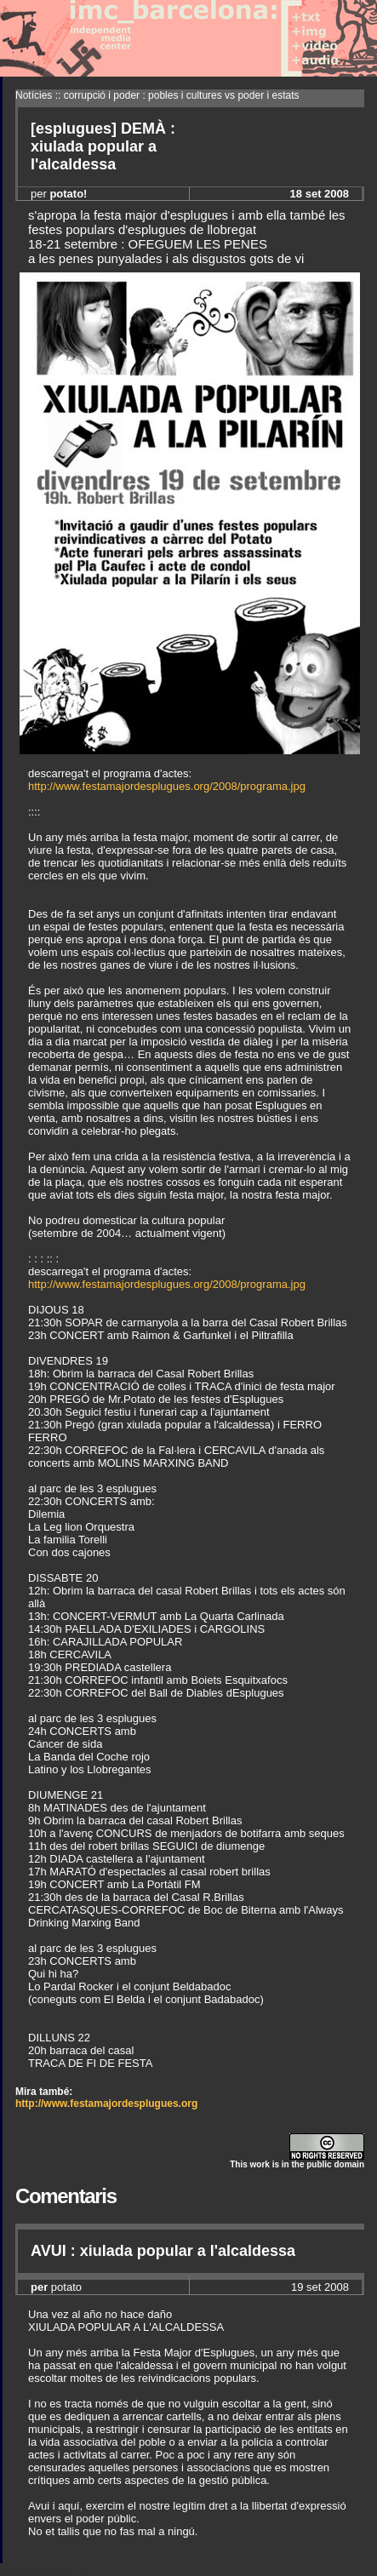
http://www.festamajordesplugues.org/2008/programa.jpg (167, 786)
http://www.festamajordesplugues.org (106, 2103)
